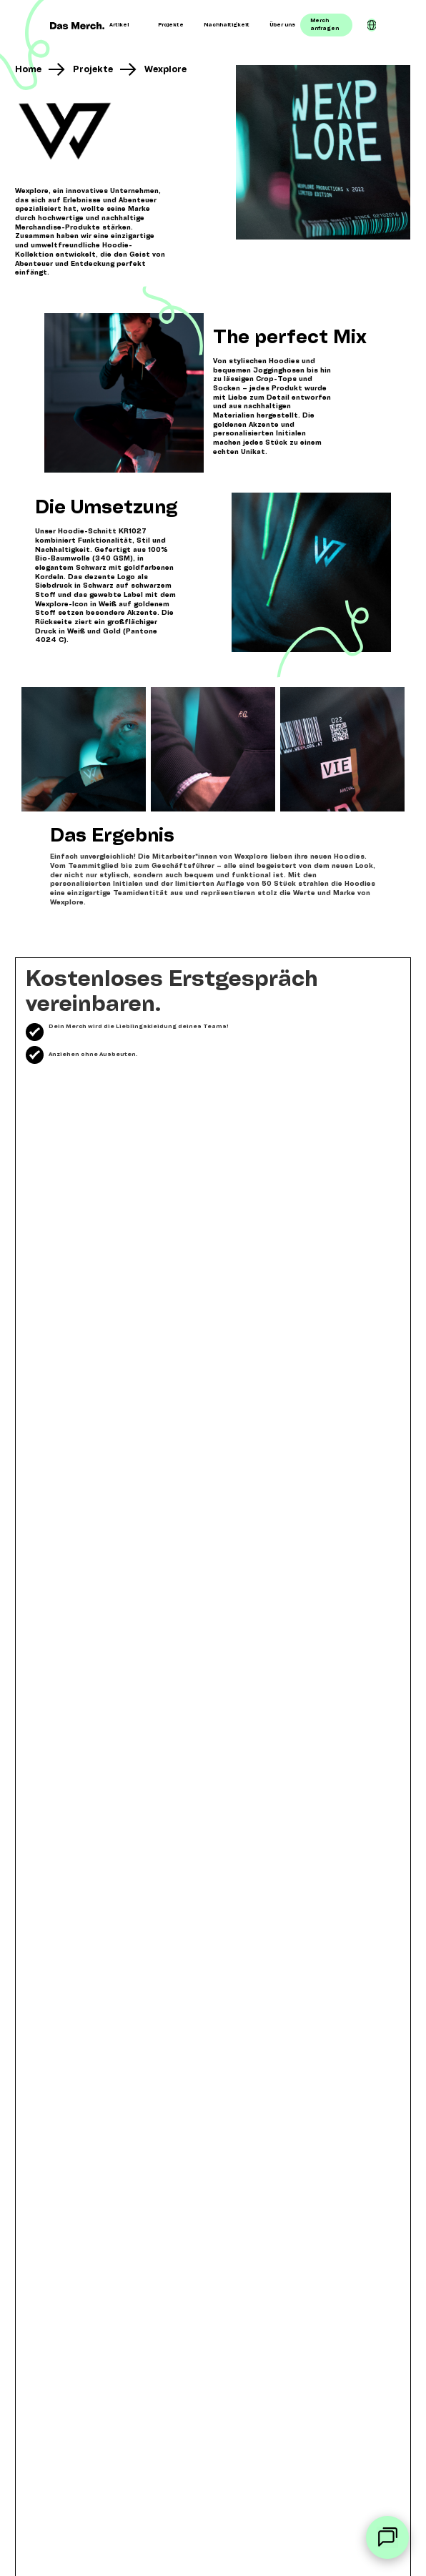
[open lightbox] (323, 152)
